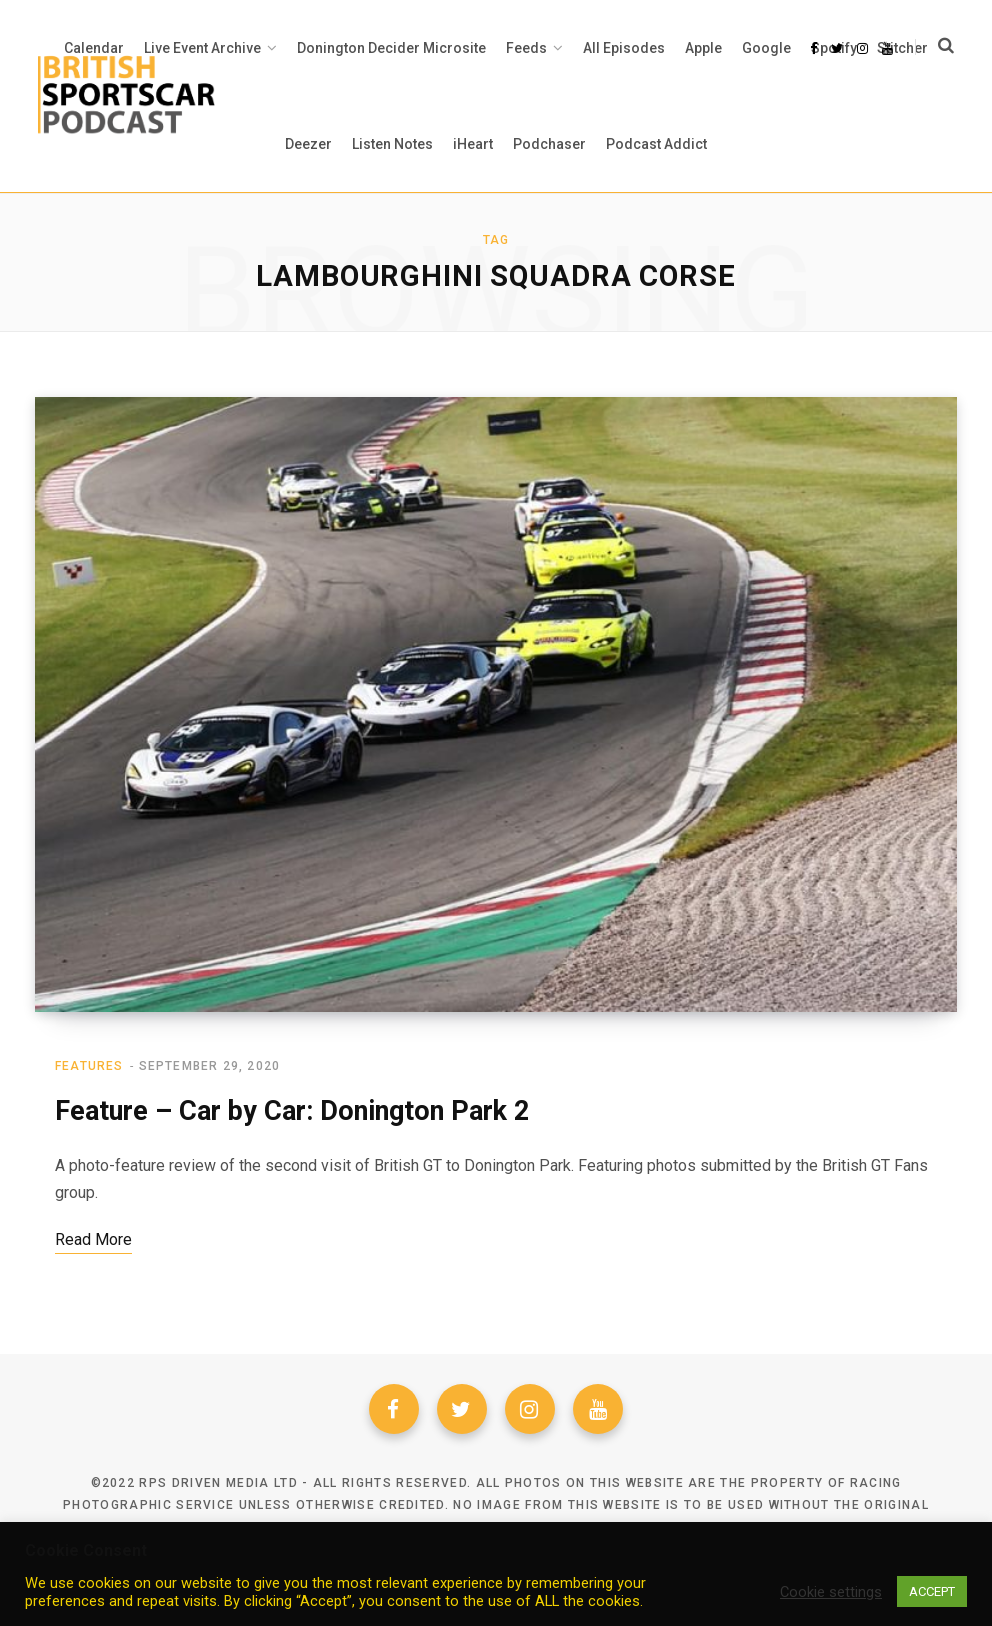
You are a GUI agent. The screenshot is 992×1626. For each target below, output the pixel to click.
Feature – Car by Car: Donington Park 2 (292, 1112)
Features (89, 1067)
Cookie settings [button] (831, 1592)
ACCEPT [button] (932, 1591)
